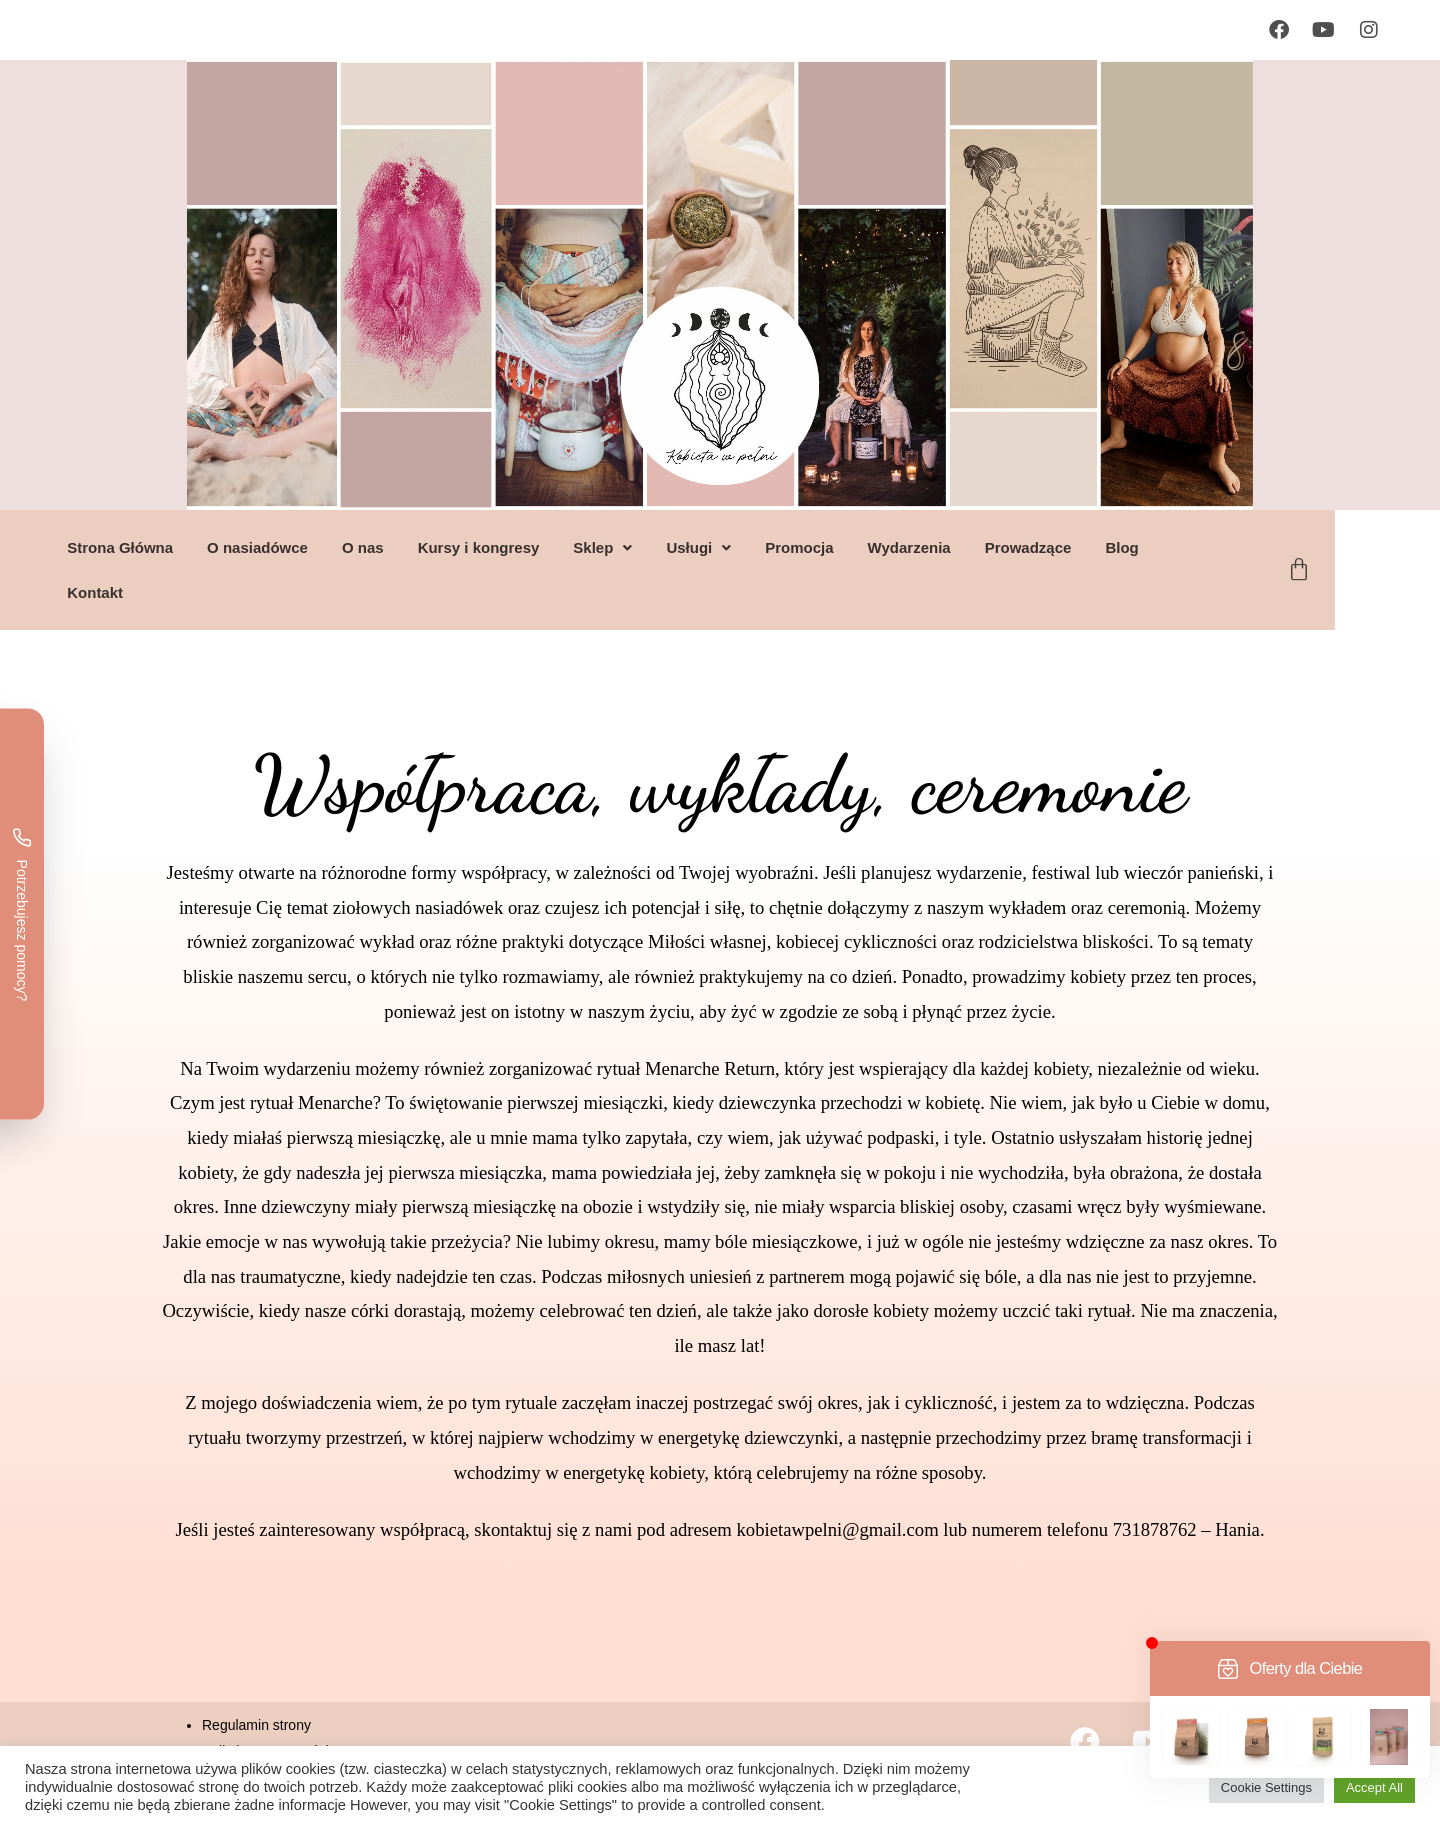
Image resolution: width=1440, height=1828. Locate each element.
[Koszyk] (1352, 570)
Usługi (751, 547)
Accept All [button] (1374, 1787)
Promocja (852, 547)
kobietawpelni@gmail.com (838, 1529)
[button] (655, 547)
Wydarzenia (961, 547)
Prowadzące (1080, 547)
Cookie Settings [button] (1266, 1787)
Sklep (655, 547)
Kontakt (148, 592)
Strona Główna (173, 547)
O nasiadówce (310, 547)
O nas (416, 547)
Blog (1174, 547)
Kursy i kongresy (531, 547)
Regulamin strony (256, 1725)
